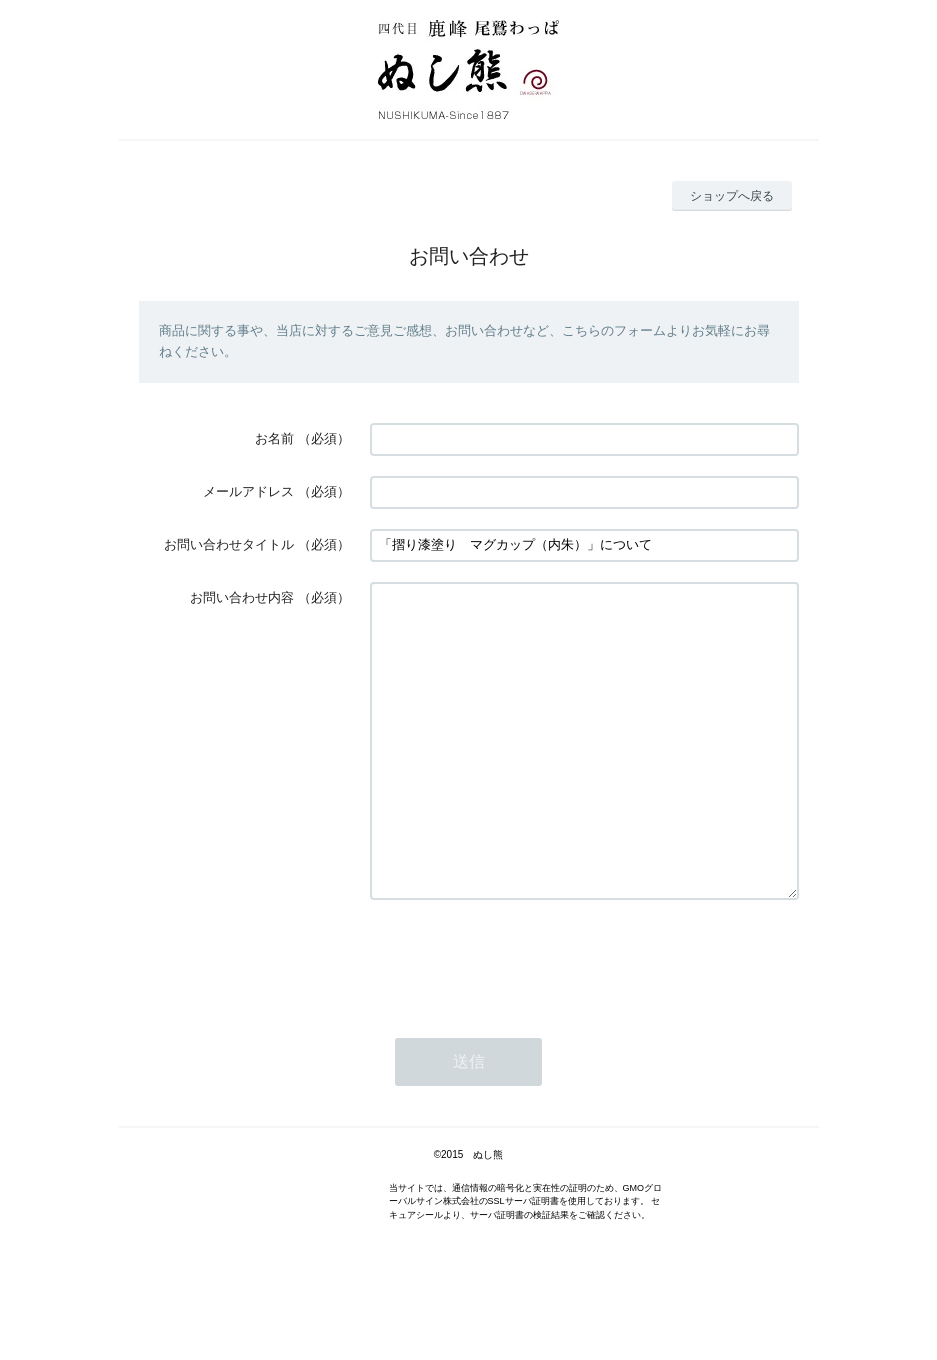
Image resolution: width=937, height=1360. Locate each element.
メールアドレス (248, 491)
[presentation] (522, 1019)
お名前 (274, 438)
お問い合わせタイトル (229, 544)
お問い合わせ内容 (242, 597)
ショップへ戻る (732, 196)
